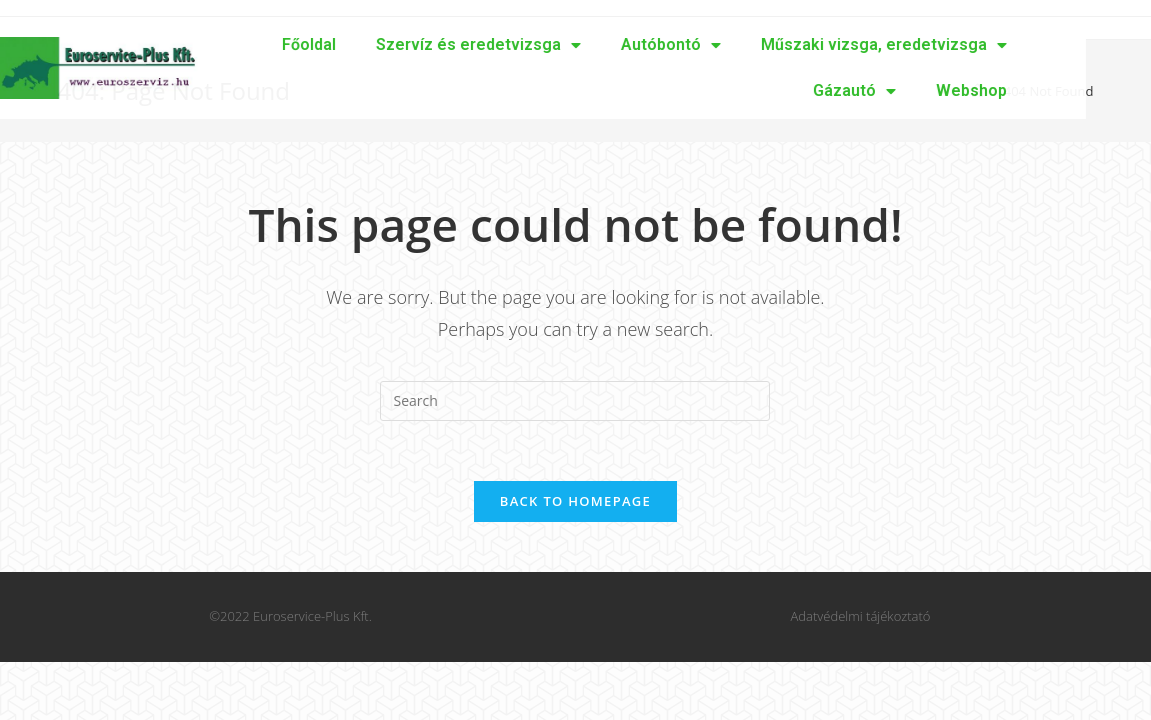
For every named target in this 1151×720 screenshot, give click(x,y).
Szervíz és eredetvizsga (389, 45)
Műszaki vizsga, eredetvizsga (795, 45)
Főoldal (220, 44)
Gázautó (765, 91)
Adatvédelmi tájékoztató (861, 616)
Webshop (882, 90)
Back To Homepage (575, 501)
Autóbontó (582, 45)
